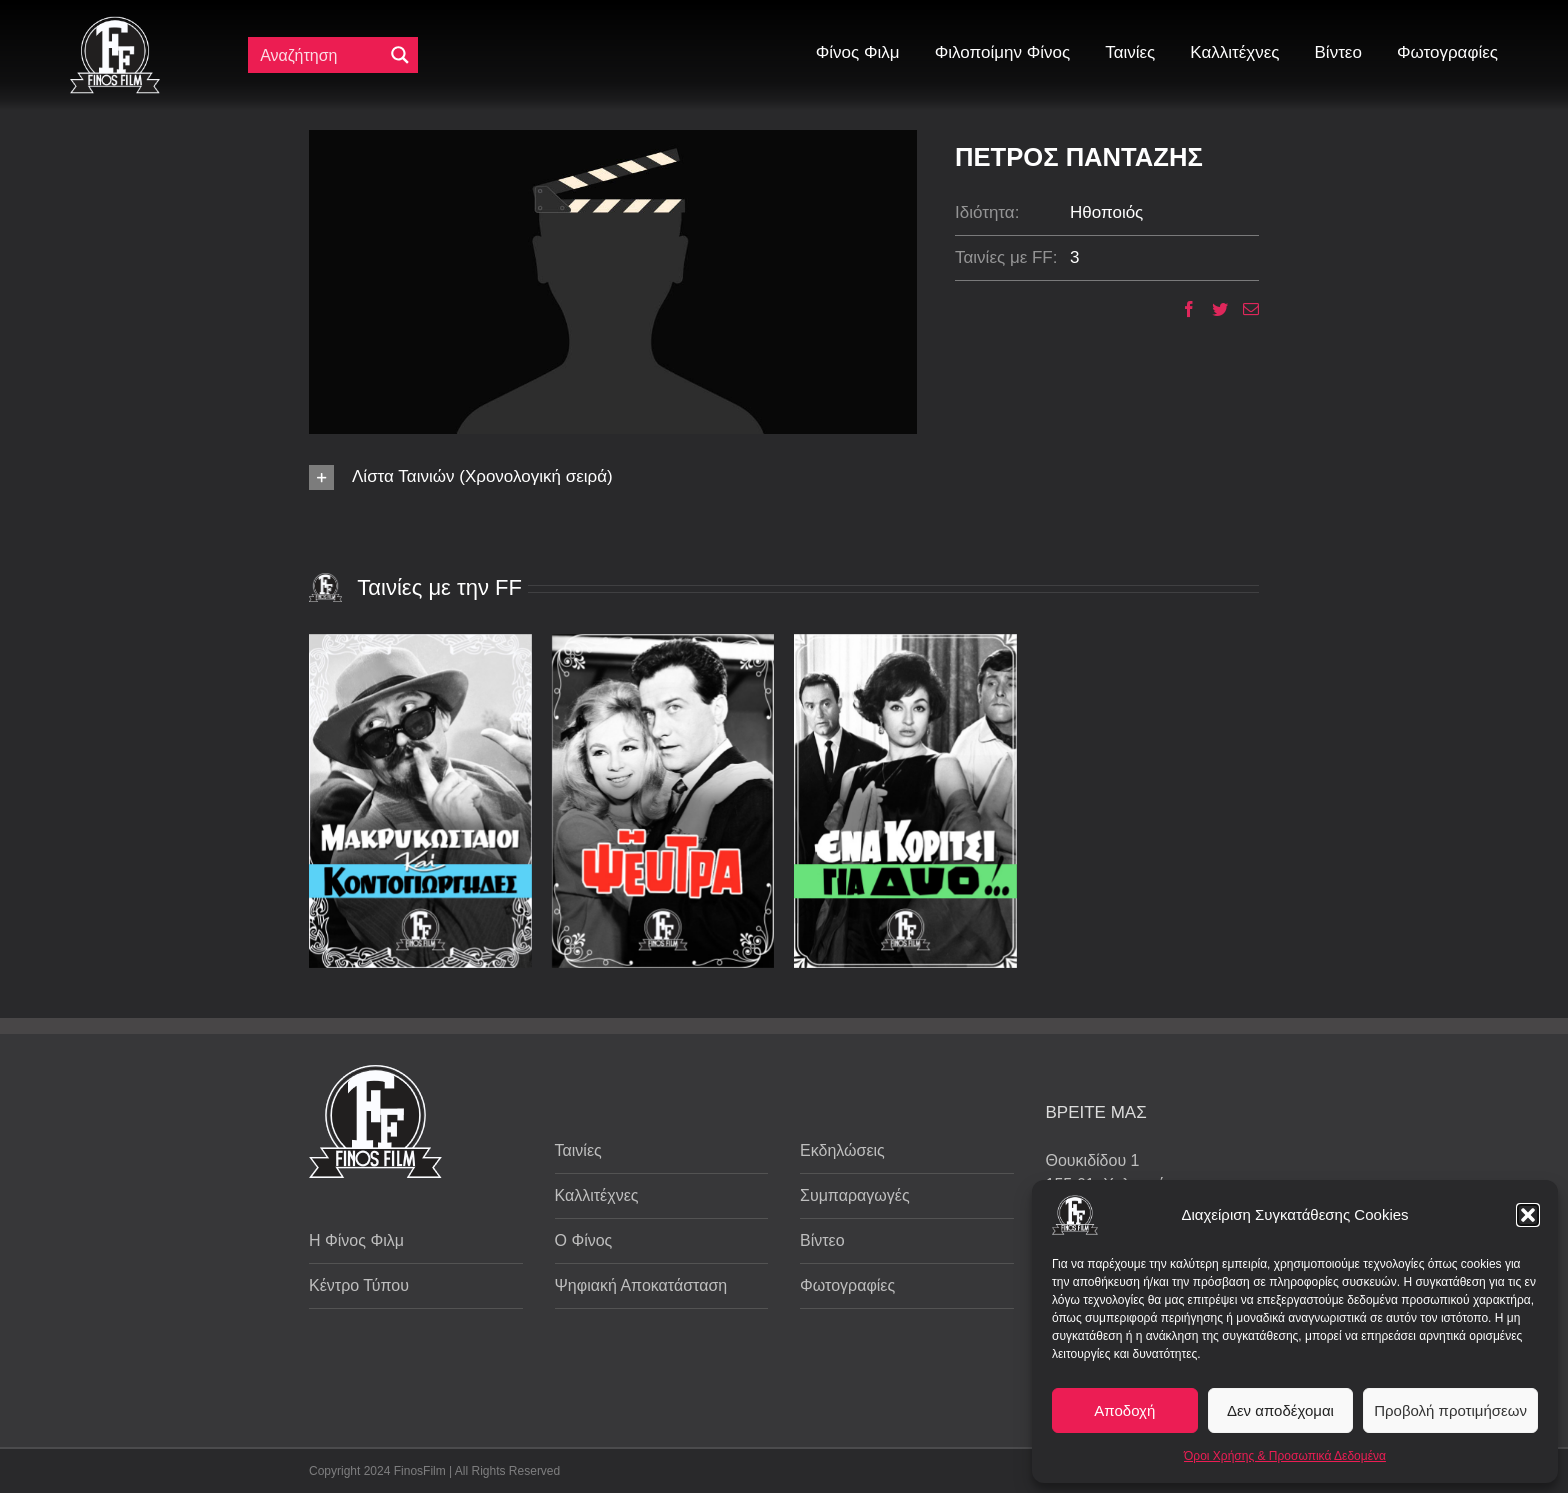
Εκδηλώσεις (842, 1150)
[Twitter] (1212, 309)
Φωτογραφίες (847, 1285)
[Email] (1243, 309)
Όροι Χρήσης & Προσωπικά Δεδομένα (1285, 1456)
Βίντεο (822, 1240)
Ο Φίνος (584, 1240)
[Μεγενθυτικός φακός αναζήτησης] (400, 55)
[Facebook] (1181, 309)
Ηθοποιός (1106, 212)
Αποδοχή (1124, 1410)
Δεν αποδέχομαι (1280, 1410)
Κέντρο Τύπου (359, 1285)
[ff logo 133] (115, 24)
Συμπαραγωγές (855, 1195)
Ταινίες (578, 1150)
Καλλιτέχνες (597, 1195)
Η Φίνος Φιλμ (356, 1240)
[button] (1528, 1215)
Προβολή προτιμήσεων (1450, 1410)
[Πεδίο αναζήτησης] (320, 55)
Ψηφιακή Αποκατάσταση (641, 1285)
